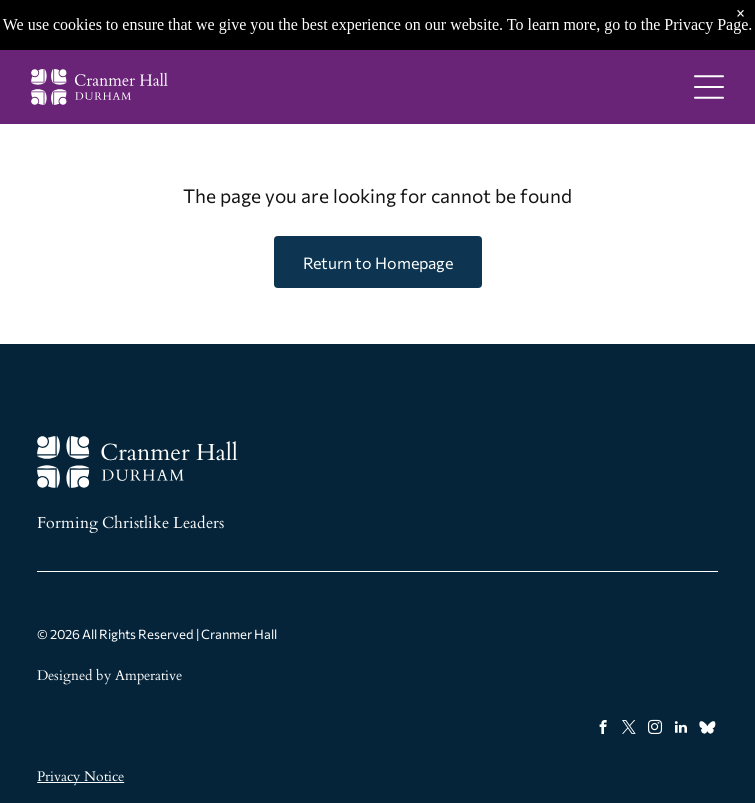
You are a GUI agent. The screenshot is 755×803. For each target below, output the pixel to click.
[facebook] (603, 730)
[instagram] (655, 730)
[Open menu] (709, 87)
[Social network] (707, 730)
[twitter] (629, 730)
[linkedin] (681, 730)
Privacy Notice (80, 776)
